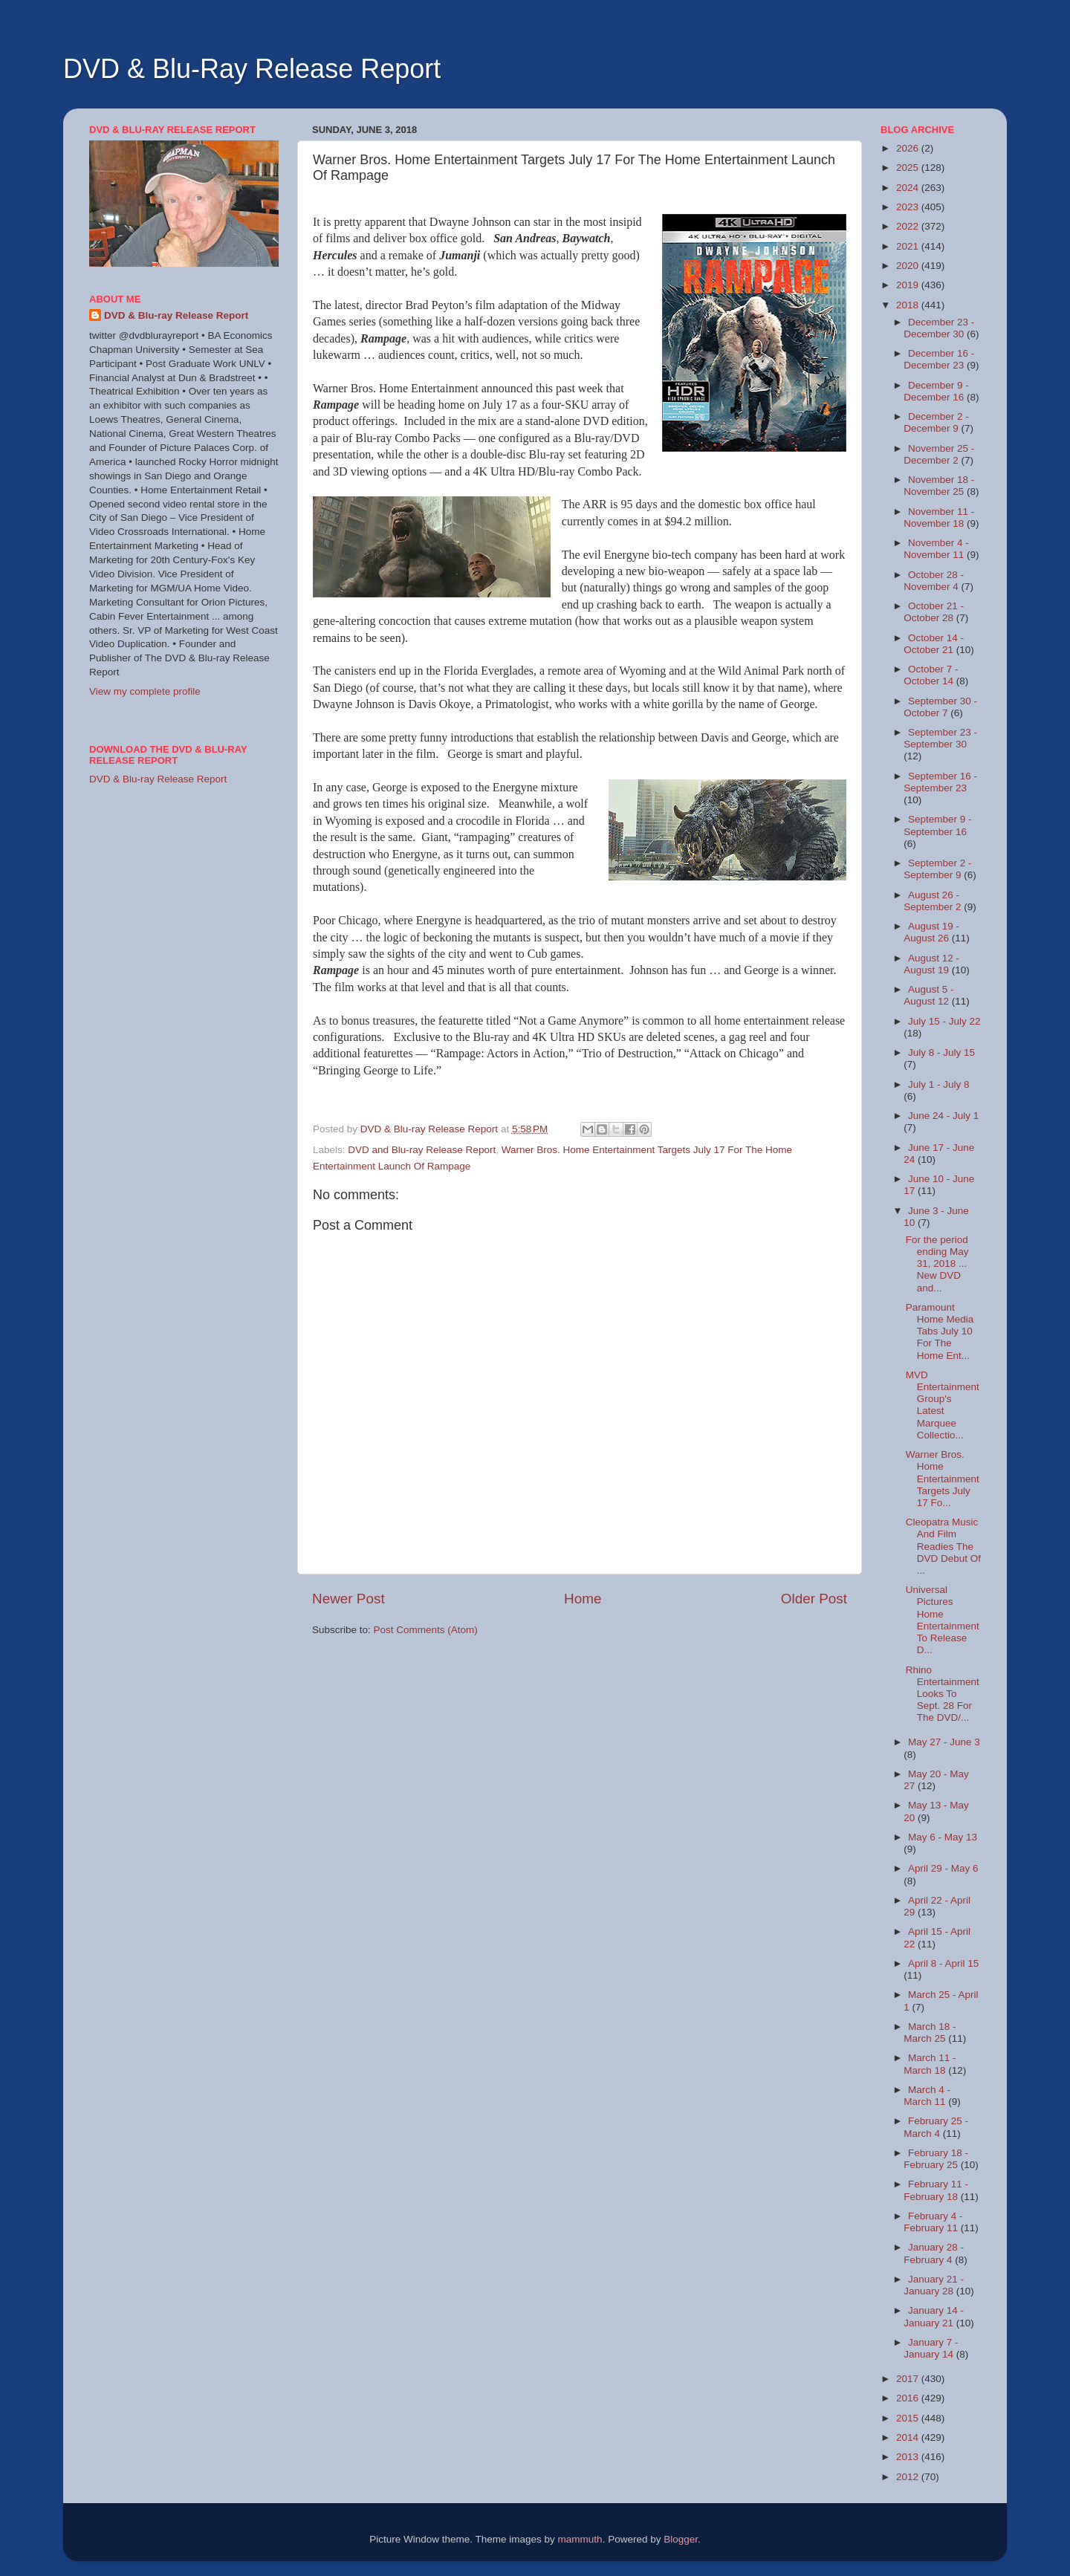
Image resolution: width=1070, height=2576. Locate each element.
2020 (908, 265)
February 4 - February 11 (933, 2221)
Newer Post (348, 1598)
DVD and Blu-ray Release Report (422, 1149)
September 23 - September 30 (940, 738)
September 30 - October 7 (940, 706)
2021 (908, 246)
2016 (908, 2398)
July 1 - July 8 (939, 1084)
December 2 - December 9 (936, 422)
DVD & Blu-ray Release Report (176, 315)
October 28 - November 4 (934, 580)
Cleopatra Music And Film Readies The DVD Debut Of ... (943, 1546)
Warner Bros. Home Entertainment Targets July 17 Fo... (942, 1478)
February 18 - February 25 (936, 2158)
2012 (908, 2476)
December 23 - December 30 (939, 328)
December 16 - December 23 (939, 359)
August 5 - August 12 (928, 995)
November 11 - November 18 (939, 517)
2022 (908, 226)
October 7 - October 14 (931, 675)
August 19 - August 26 (931, 932)
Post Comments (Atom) (426, 1629)
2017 (908, 2378)
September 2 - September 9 (937, 868)
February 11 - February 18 (936, 2190)
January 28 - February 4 (934, 2253)
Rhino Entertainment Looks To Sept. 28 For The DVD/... (942, 1694)
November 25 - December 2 (939, 454)
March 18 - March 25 (930, 2032)
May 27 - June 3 (944, 1742)
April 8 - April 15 (943, 1963)
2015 (908, 2418)
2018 (908, 305)
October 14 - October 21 (934, 643)
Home (582, 1598)
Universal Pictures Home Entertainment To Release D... (942, 1619)
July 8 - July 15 (941, 1052)
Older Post (814, 1598)
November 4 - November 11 (936, 548)
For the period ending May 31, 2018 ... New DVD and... (937, 1264)
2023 (908, 206)
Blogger (681, 2539)
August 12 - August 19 (931, 964)
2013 (908, 2456)
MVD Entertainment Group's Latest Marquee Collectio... (942, 1405)
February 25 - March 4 (936, 2126)
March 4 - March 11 (927, 2095)
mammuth (580, 2539)
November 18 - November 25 (939, 485)
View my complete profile (145, 691)
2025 (908, 167)
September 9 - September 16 (937, 825)
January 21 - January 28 (934, 2285)
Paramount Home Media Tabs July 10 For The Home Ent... (940, 1331)
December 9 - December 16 (936, 391)
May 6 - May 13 (942, 1837)
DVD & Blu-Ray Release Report (252, 68)
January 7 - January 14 (931, 2348)
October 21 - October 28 (934, 611)
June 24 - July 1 (943, 1115)
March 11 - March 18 (930, 2063)
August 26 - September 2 (934, 900)
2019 (908, 285)
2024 (908, 187)
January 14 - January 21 (934, 2316)
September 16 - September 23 (940, 782)
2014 (908, 2437)
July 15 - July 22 (944, 1021)
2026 (908, 148)
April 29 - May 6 (943, 1868)
